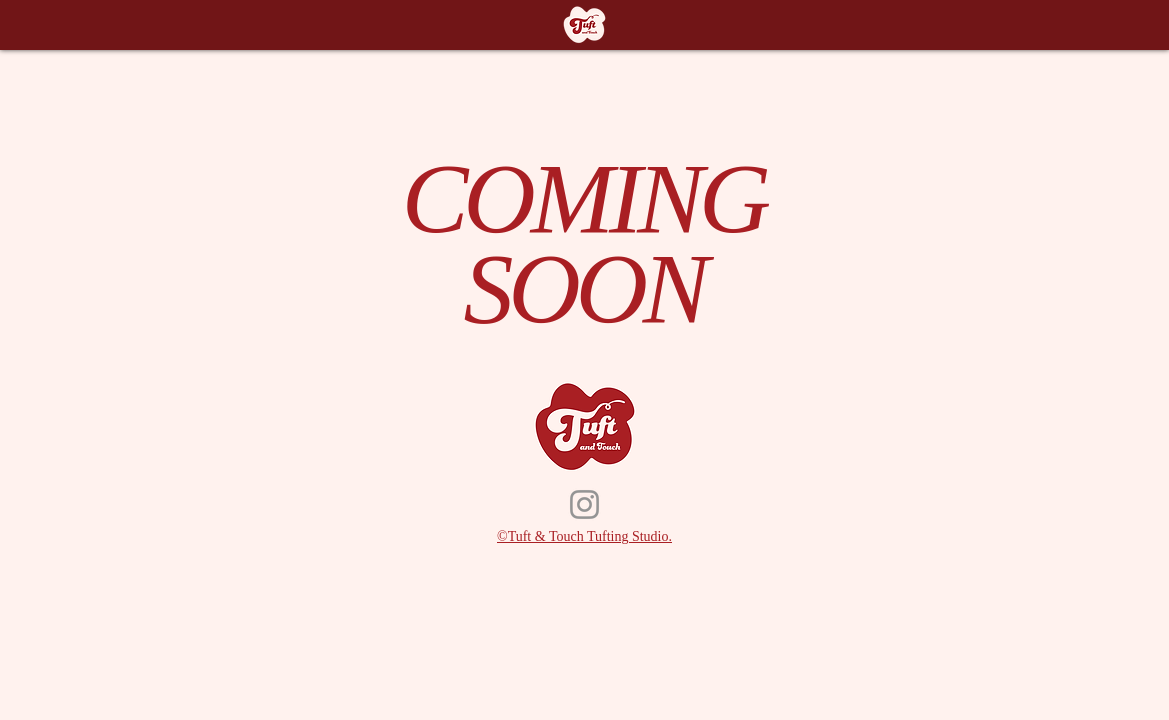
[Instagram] (584, 504)
